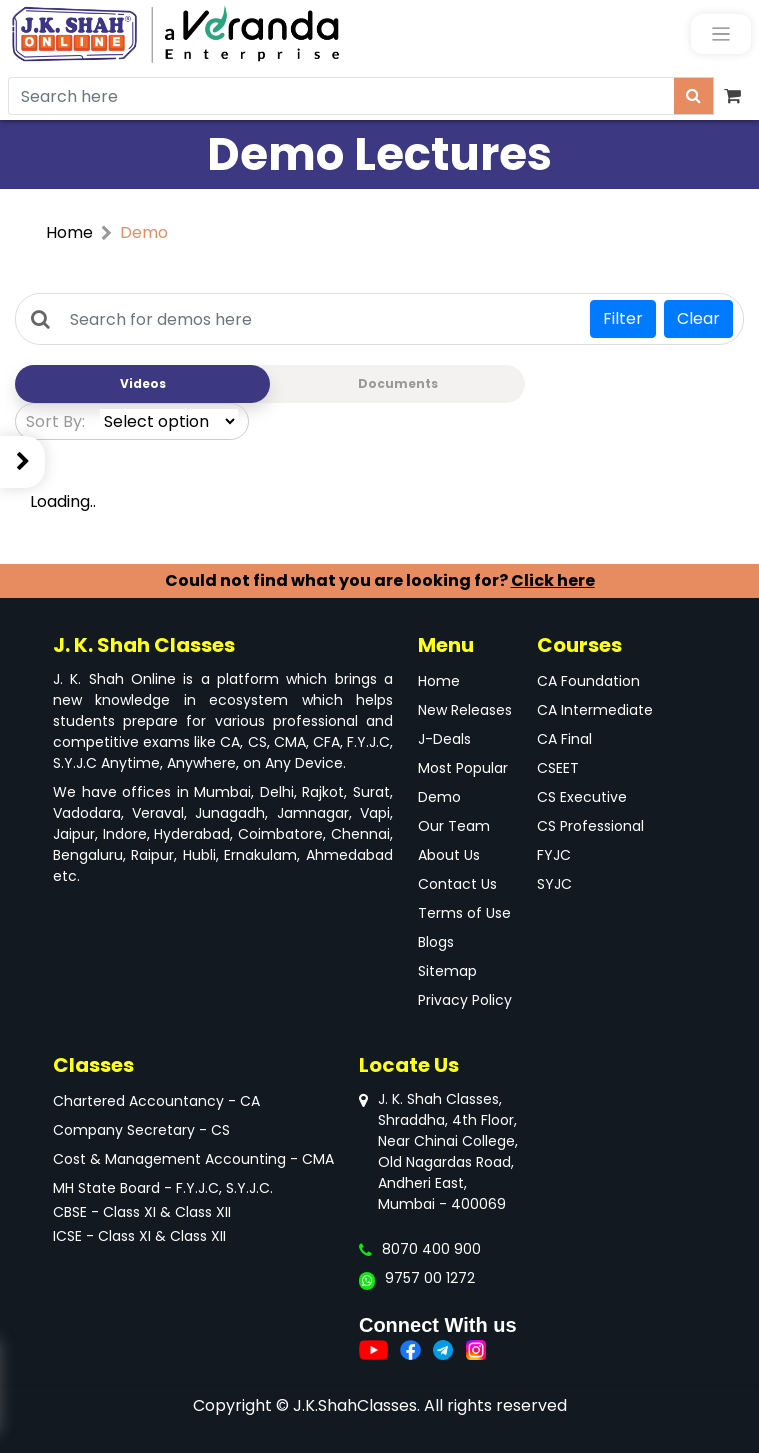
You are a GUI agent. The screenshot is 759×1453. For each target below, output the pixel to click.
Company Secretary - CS (141, 1130)
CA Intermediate (595, 710)
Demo (439, 797)
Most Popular (463, 768)
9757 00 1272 (430, 1278)
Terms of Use (464, 913)
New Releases (465, 710)
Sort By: (55, 421)
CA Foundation (588, 681)
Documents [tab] (398, 383)
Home (69, 232)
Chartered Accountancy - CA (156, 1101)
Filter (623, 318)
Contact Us (457, 884)
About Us (449, 855)
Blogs (436, 942)
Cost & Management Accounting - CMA (193, 1159)
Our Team (454, 826)
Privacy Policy (465, 1000)
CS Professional (590, 826)
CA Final (564, 739)
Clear (698, 318)
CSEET (558, 768)
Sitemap (447, 971)
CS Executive (582, 797)
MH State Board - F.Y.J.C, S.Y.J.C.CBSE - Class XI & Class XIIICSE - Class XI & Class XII (163, 1212)
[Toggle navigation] (721, 34)
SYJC (554, 884)
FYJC (554, 855)
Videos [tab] (143, 383)
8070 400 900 (431, 1249)
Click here (553, 580)
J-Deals (444, 739)
